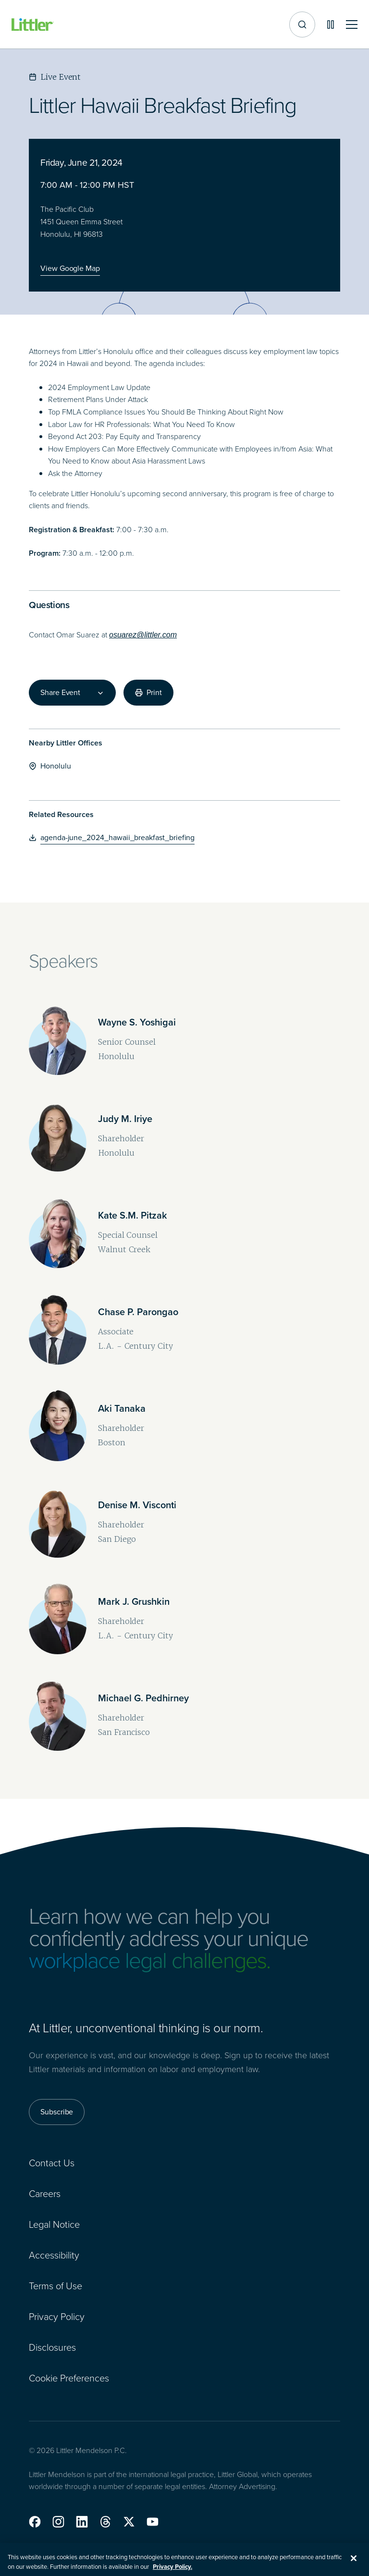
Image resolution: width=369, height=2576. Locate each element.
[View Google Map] (70, 268)
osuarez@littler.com (143, 635)
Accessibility (54, 2254)
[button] (35, 2521)
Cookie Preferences (69, 2377)
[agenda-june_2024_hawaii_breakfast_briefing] (112, 837)
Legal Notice (54, 2224)
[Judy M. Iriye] (125, 1118)
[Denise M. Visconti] (137, 1505)
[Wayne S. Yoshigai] (137, 1022)
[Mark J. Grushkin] (134, 1601)
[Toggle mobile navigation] (351, 24)
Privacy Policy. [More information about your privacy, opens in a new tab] (172, 2571)
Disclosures (52, 2347)
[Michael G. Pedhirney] (143, 1698)
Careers (45, 2193)
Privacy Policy (57, 2316)
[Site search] (302, 24)
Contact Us (51, 2162)
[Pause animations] (330, 24)
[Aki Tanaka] (122, 1408)
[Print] (148, 693)
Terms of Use (55, 2285)
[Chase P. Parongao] (138, 1312)
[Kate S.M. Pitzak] (132, 1215)
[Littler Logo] (33, 24)
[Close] (353, 2563)
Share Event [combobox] (60, 692)
